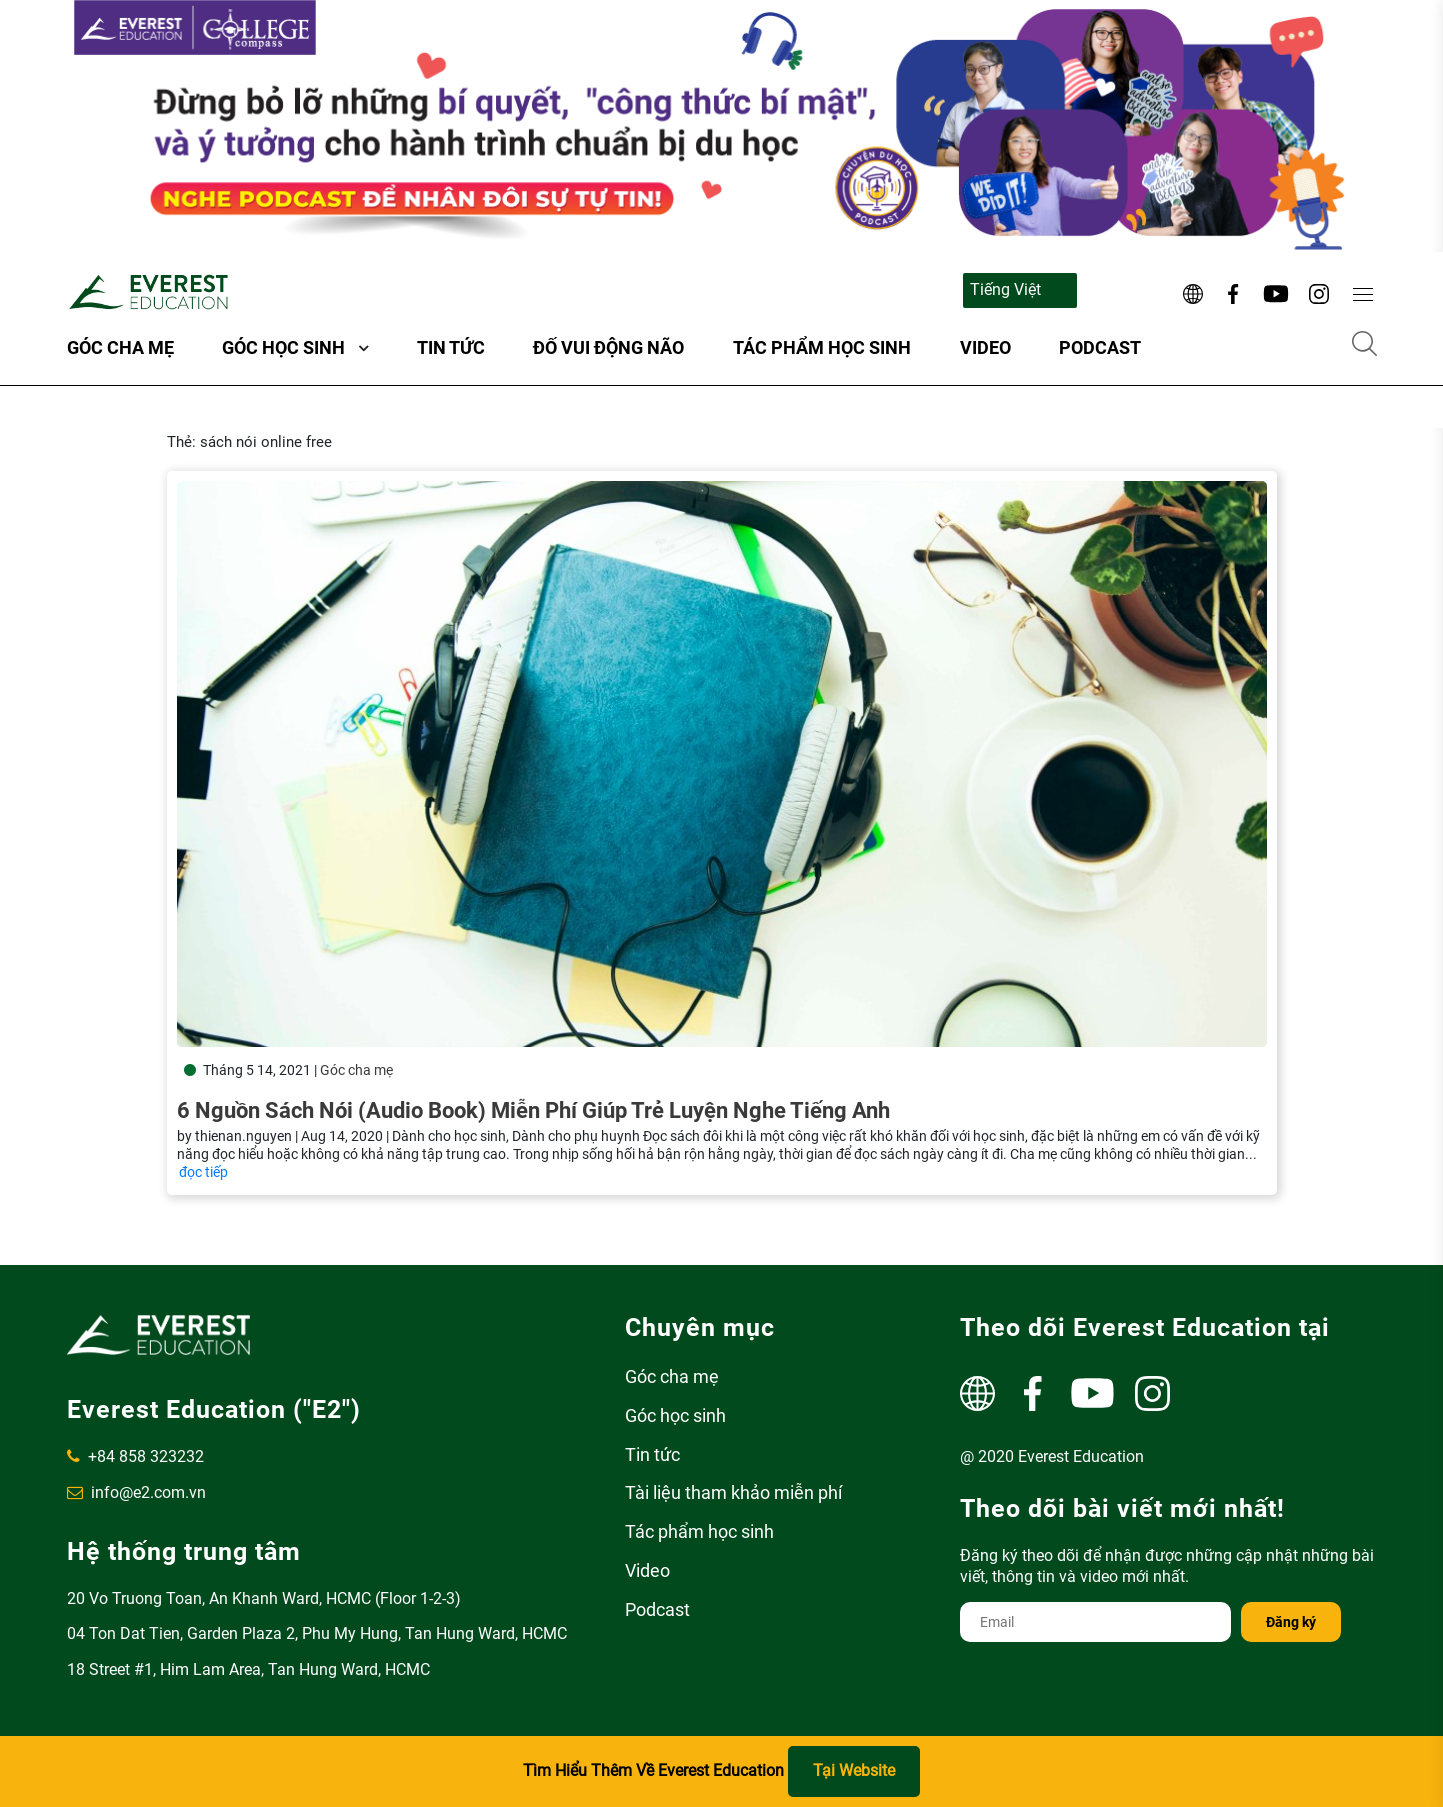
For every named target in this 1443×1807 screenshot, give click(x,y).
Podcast (1100, 347)
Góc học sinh (283, 347)
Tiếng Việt (1005, 289)
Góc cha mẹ (120, 347)
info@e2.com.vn (136, 1492)
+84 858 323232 (135, 1456)
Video (985, 347)
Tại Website (854, 1770)
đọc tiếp (203, 1172)
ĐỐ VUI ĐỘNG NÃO (608, 347)
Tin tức (451, 347)
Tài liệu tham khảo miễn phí (733, 1492)
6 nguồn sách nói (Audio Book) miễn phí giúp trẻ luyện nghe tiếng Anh (533, 1110)
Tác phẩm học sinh (822, 347)
